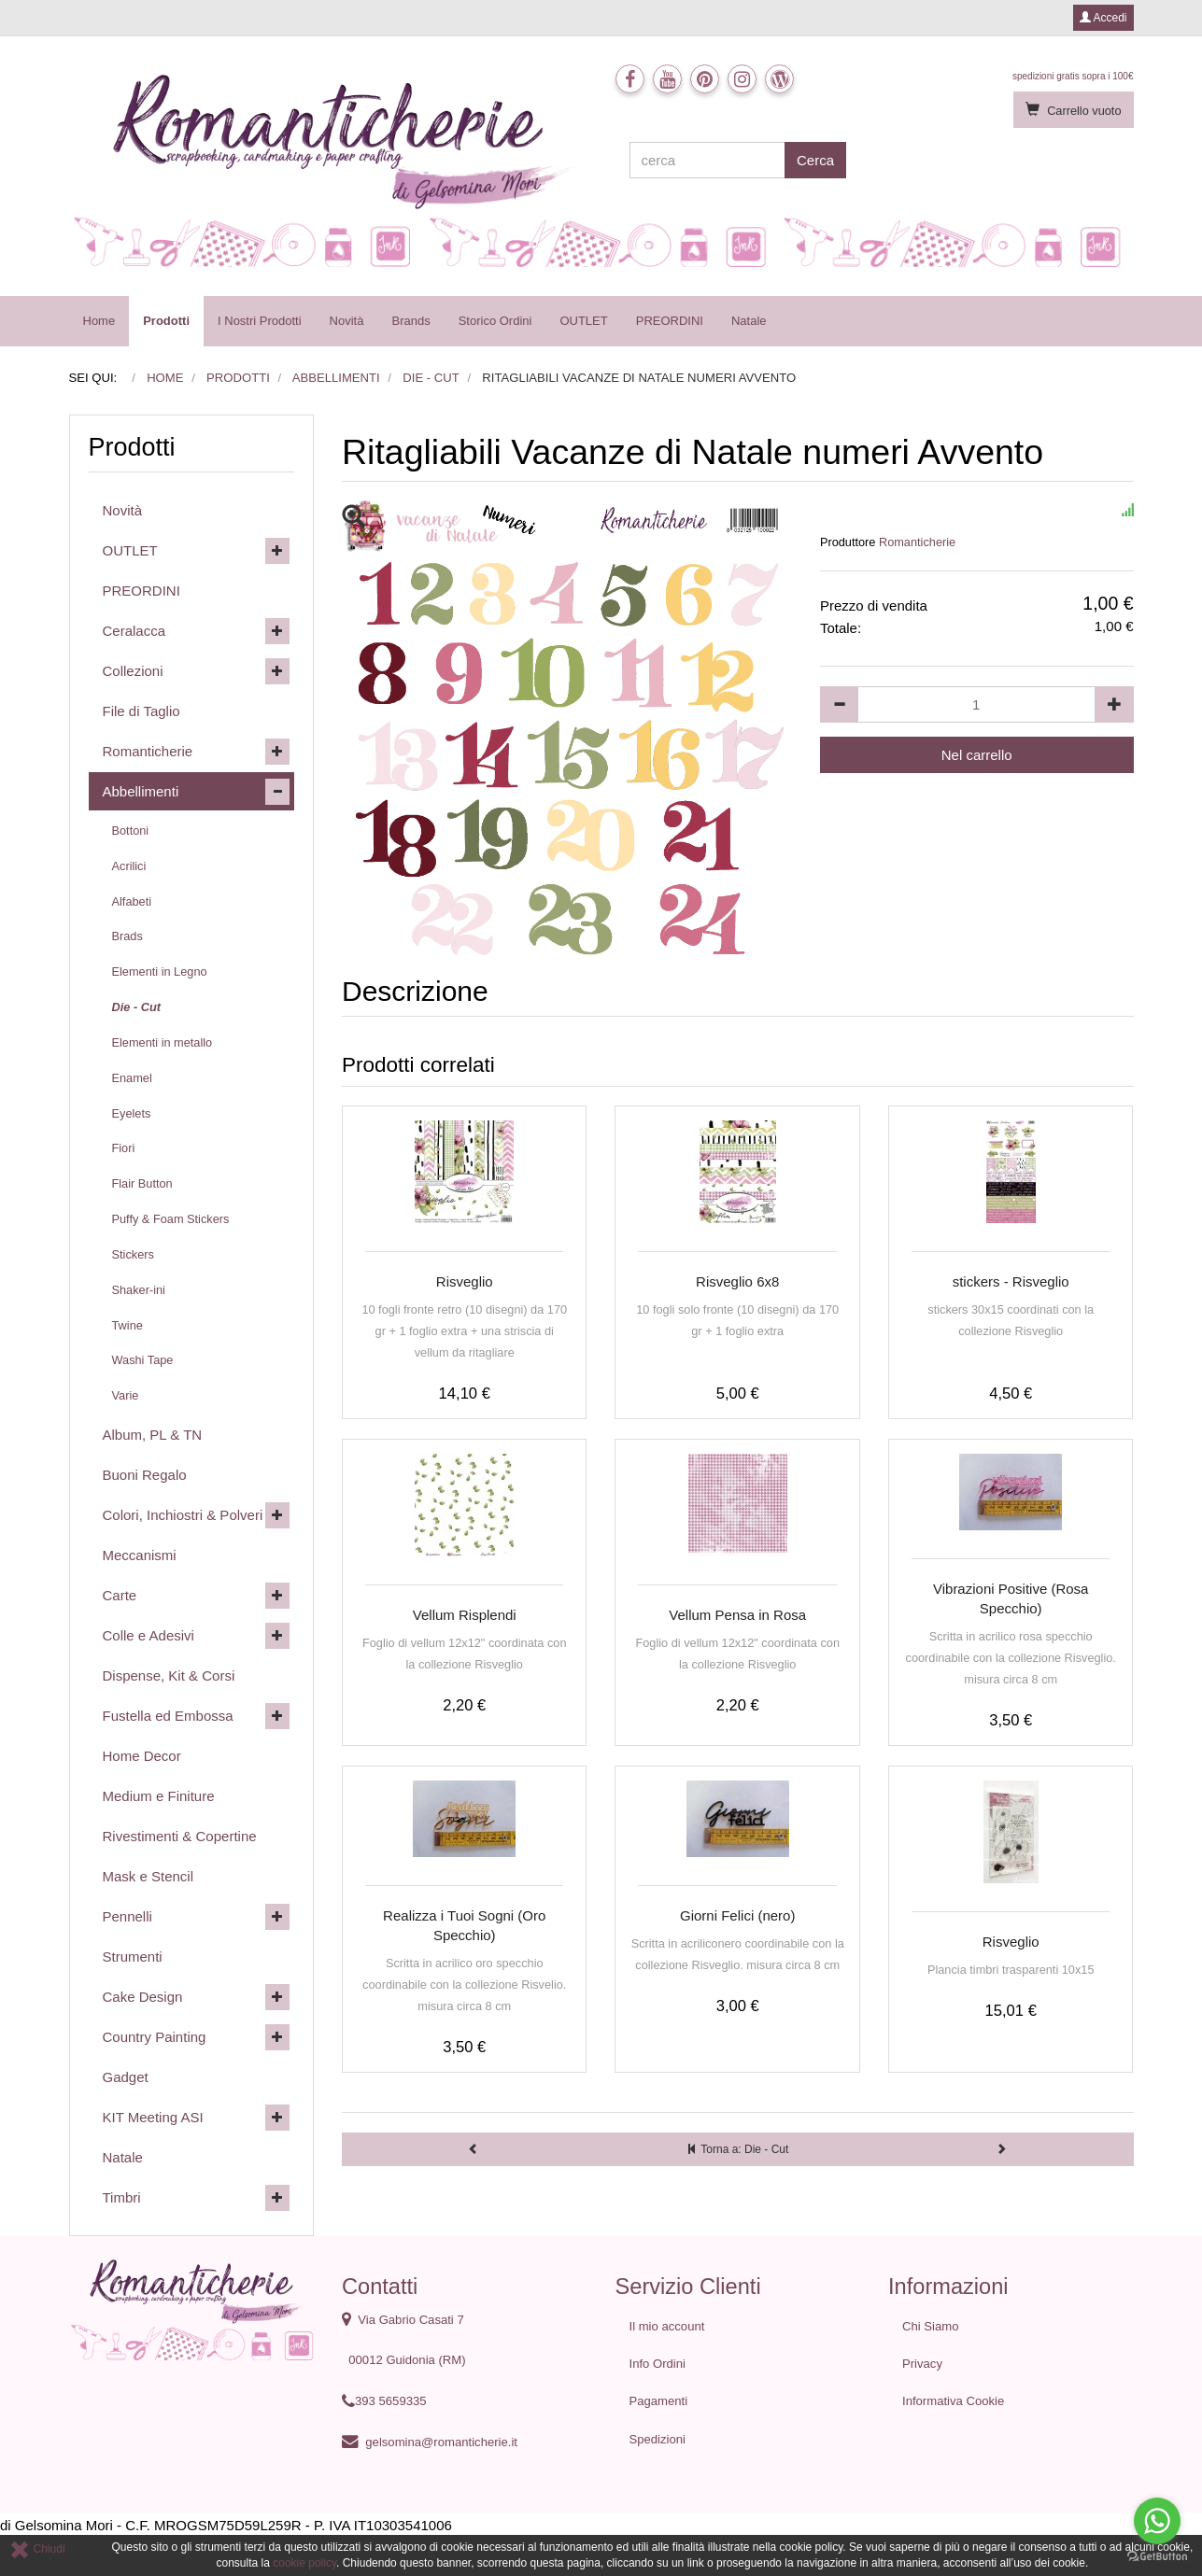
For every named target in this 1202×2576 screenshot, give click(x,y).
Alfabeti (132, 901)
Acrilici (129, 866)
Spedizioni (657, 2439)
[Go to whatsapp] (1157, 2521)
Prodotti (166, 321)
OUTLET (583, 321)
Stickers (133, 1254)
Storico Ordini (495, 321)
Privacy (922, 2364)
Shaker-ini (138, 1290)
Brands (410, 321)
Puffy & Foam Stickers (171, 1219)
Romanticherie (917, 542)
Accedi (1103, 17)
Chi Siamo (930, 2326)
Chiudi (36, 2548)
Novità (347, 321)
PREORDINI (669, 321)
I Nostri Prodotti (260, 321)
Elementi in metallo (162, 1042)
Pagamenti (658, 2401)
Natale (749, 321)
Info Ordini (657, 2364)
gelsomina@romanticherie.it (441, 2442)
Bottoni (130, 830)
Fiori (123, 1148)
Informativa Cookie (953, 2401)
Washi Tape (143, 1360)
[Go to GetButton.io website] (1157, 2557)
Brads (127, 936)
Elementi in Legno (159, 971)
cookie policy (304, 2562)
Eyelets (131, 1113)
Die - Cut (136, 1007)
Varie (125, 1395)
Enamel (132, 1078)
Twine (127, 1325)
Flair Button (142, 1183)
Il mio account (667, 2326)
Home (99, 321)
